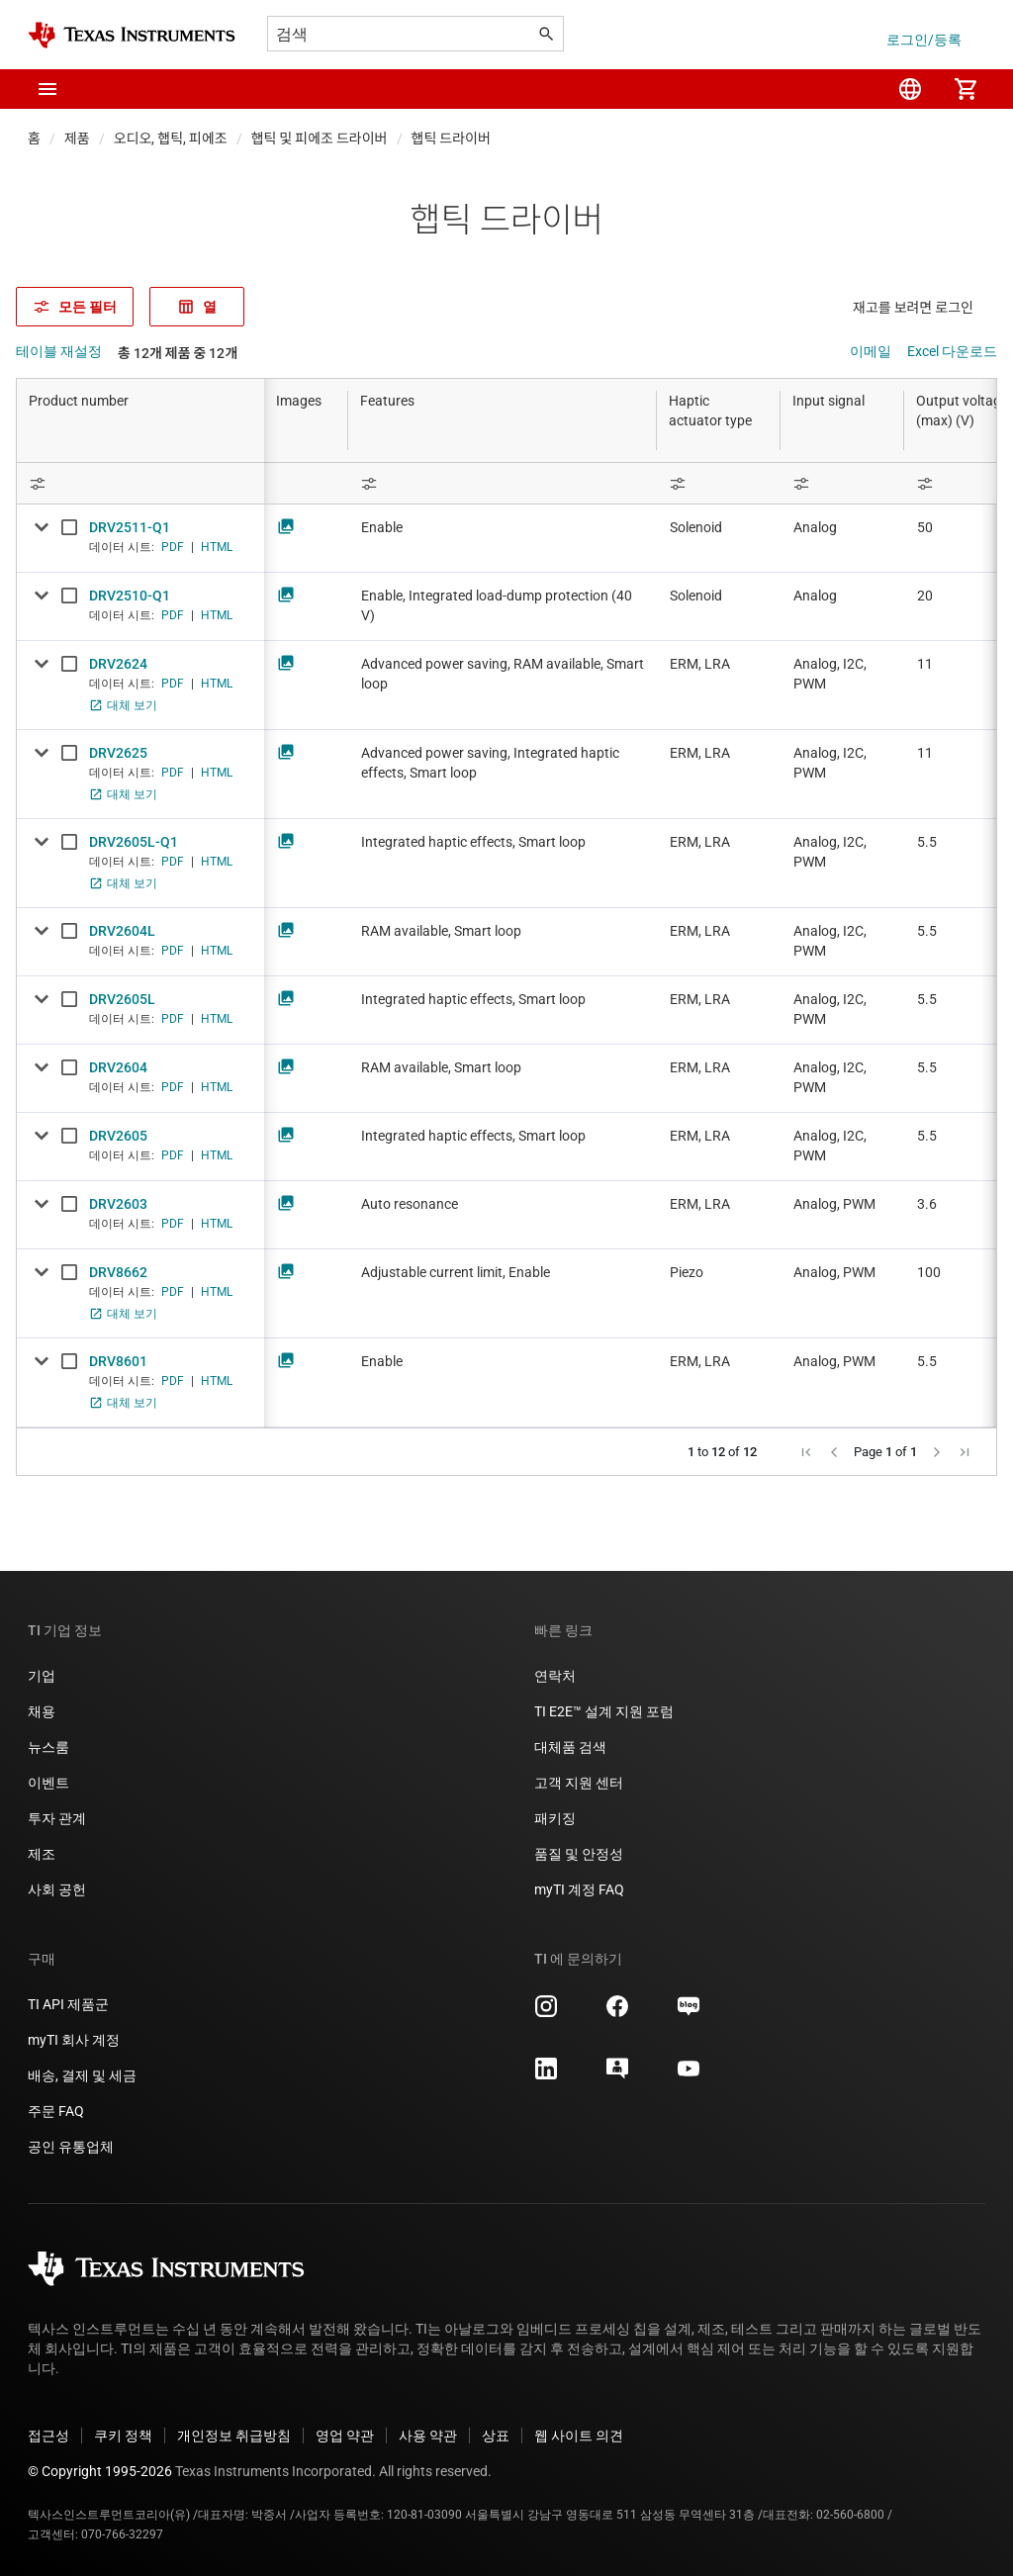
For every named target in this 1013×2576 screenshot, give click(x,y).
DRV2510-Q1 (129, 595)
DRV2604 (118, 1067)
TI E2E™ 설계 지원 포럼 (604, 1711)
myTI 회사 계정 (74, 2040)
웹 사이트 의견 (578, 2435)
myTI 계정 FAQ (579, 1889)
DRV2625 (118, 753)
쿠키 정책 (123, 2435)
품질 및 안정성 (578, 1854)
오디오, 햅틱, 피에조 (171, 138)
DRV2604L (122, 931)
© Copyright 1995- (100, 2471)
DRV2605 (118, 1136)
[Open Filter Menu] (140, 483)
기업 (41, 1676)
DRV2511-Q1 (129, 527)
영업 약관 (345, 2435)
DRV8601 (118, 1361)
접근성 (48, 2435)
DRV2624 (118, 664)
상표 (495, 2435)
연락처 (555, 1676)
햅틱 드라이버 (451, 138)
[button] (47, 89)
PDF (172, 547)
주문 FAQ (56, 2111)
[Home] (131, 35)
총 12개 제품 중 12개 (177, 353)
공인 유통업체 (71, 2147)
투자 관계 (57, 1818)
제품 (77, 138)
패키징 (555, 1818)
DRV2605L (122, 999)
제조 (41, 1854)
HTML (216, 547)
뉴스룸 (48, 1747)
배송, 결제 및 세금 (82, 2075)
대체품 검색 (570, 1747)
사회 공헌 (57, 1889)
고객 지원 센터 (578, 1783)
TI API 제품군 (68, 2004)
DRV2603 (118, 1204)
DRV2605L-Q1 (133, 842)
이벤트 (48, 1783)
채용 (41, 1711)
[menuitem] (910, 89)
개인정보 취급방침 (234, 2435)
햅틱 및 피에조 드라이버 (319, 138)
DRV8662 (118, 1272)
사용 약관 (428, 2435)
